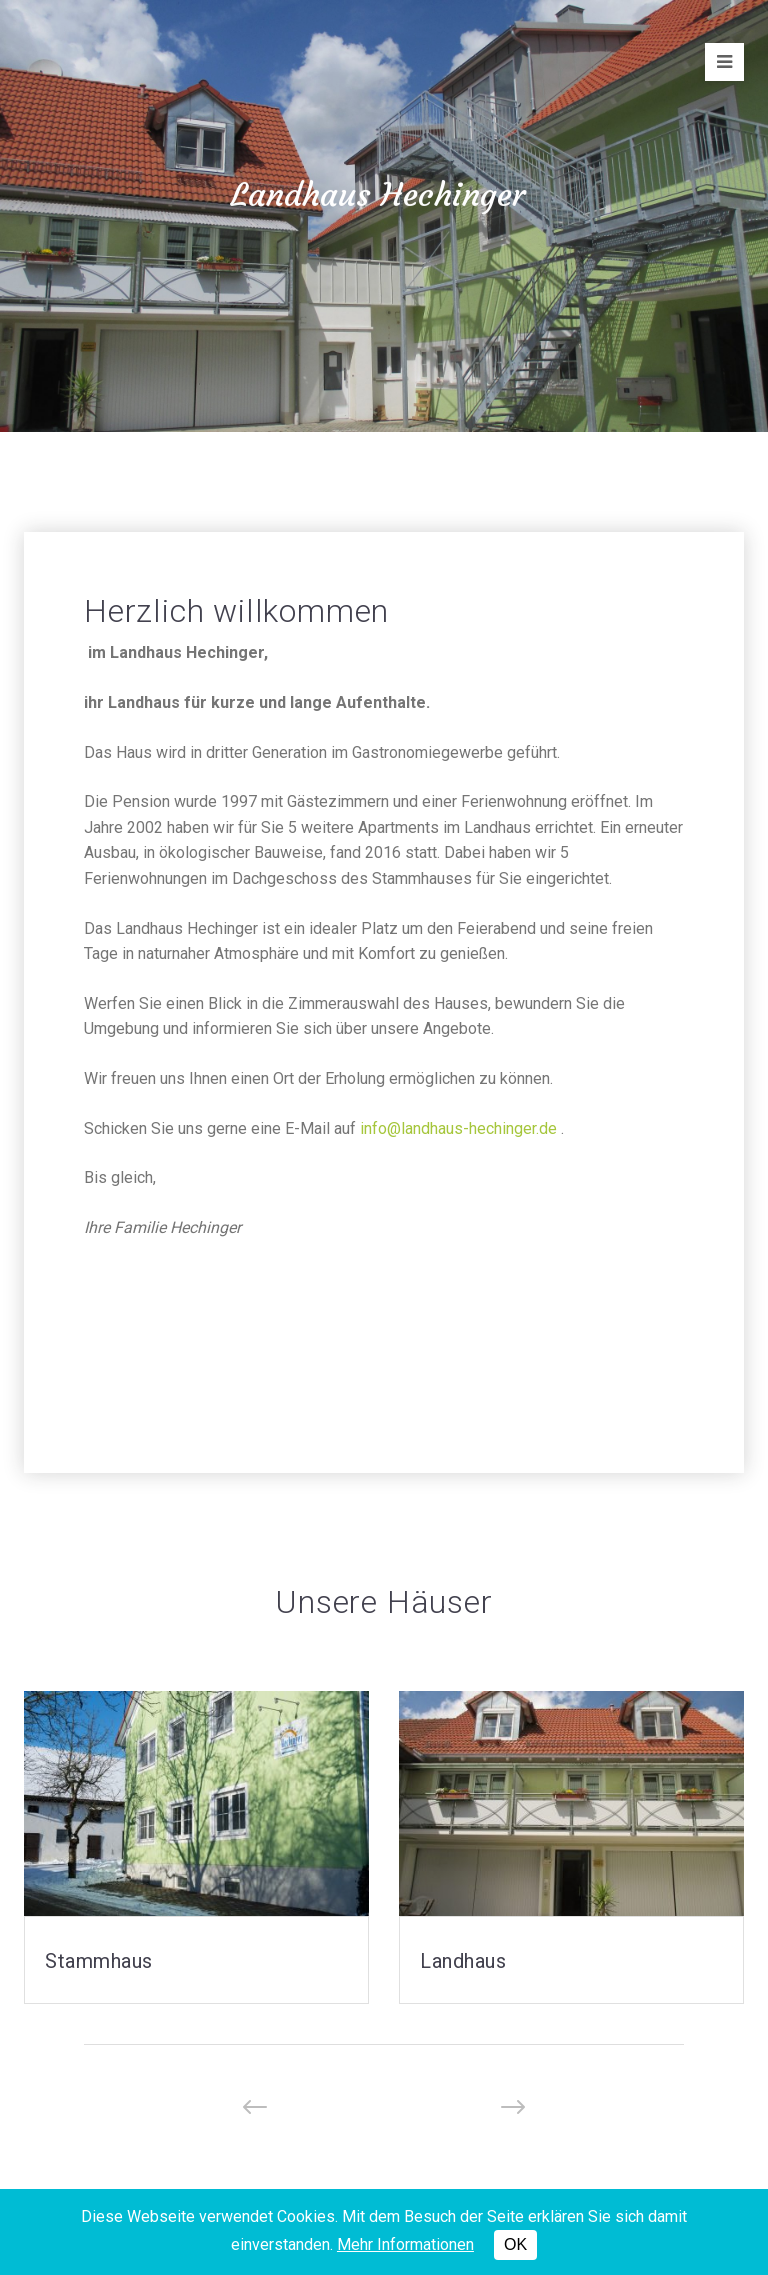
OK (515, 2244)
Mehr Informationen (405, 2244)
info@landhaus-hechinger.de (458, 1128)
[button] (255, 2107)
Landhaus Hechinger (378, 196)
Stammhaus (99, 1961)
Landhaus (463, 1961)
